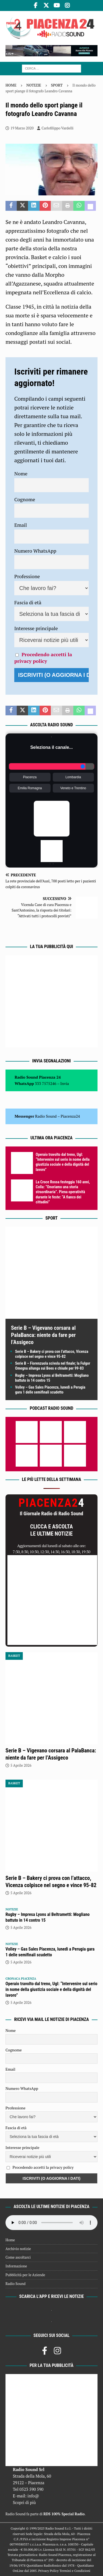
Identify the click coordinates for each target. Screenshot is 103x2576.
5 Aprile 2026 (20, 1765)
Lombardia (73, 777)
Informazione (16, 2266)
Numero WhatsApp (35, 550)
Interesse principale (36, 628)
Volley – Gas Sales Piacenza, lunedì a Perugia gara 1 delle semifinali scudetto (49, 1951)
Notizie (33, 85)
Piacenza (30, 777)
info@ (33, 2496)
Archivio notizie (18, 2248)
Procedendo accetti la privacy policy (43, 657)
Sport (51, 1218)
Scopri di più (24, 2502)
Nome (20, 473)
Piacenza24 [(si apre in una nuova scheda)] (70, 1116)
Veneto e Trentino (73, 788)
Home (10, 2239)
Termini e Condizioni (75, 2571)
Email (20, 525)
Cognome (24, 499)
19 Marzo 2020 (22, 128)
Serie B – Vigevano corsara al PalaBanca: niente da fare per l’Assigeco (43, 1335)
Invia (64, 1083)
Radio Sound (46, 1116)
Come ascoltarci (18, 2257)
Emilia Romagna (30, 788)
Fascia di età (27, 602)
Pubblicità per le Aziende (25, 2274)
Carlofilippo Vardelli (57, 128)
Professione (27, 576)
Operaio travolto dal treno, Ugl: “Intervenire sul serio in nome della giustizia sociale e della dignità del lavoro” (51, 1989)
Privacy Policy (48, 2571)
